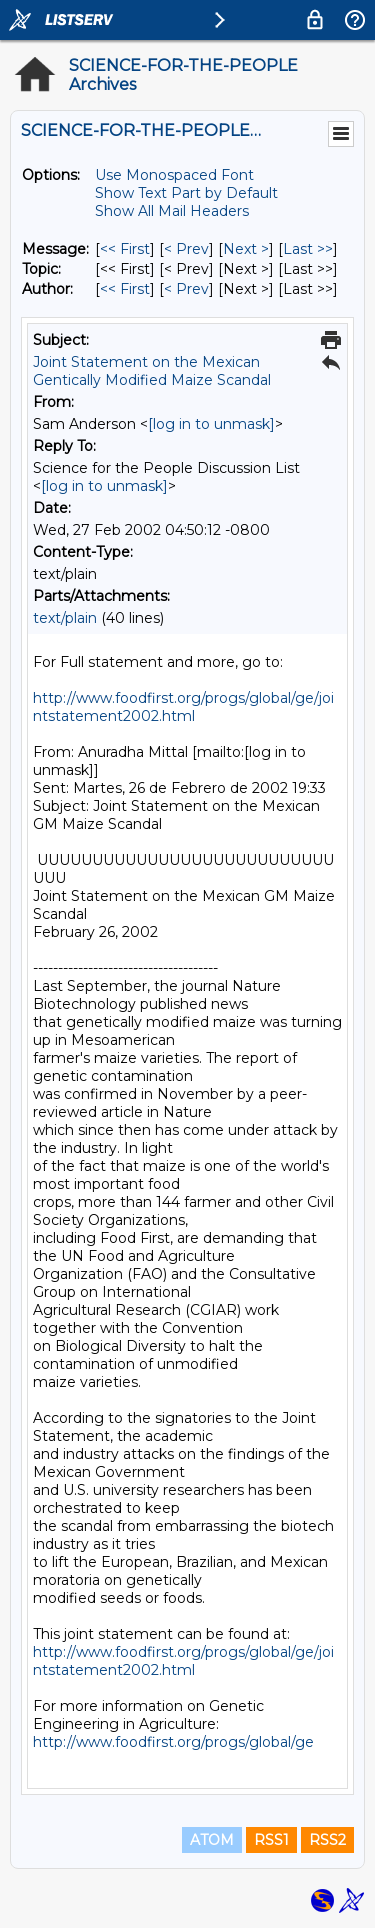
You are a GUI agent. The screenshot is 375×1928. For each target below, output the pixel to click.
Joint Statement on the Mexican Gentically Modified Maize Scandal (152, 371)
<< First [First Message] (125, 249)
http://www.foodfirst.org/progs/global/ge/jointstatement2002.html (183, 707)
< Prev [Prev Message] (186, 249)
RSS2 (327, 1840)
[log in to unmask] (211, 424)
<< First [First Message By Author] (125, 289)
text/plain (65, 618)
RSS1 (271, 1840)
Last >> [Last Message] (308, 249)
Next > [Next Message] (246, 249)
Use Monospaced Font (174, 175)
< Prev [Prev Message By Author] (186, 289)
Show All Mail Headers (172, 211)
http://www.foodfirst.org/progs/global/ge (173, 1742)
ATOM (212, 1840)
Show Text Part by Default (186, 193)
